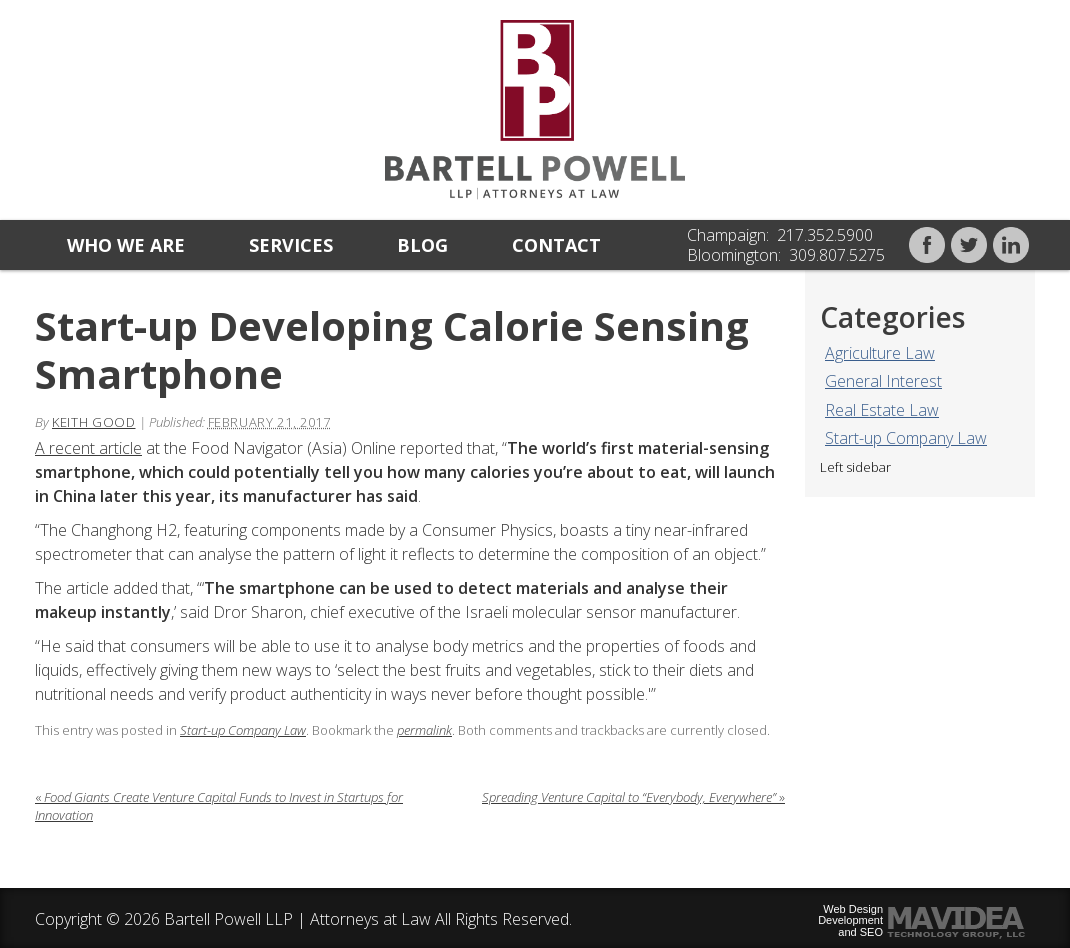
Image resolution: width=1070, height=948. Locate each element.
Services (291, 245)
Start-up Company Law (906, 438)
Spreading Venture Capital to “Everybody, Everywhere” (633, 797)
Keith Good (94, 422)
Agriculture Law (880, 353)
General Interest (883, 381)
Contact (556, 245)
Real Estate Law (882, 410)
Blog (422, 245)
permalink (424, 730)
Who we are (126, 245)
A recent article (88, 448)
